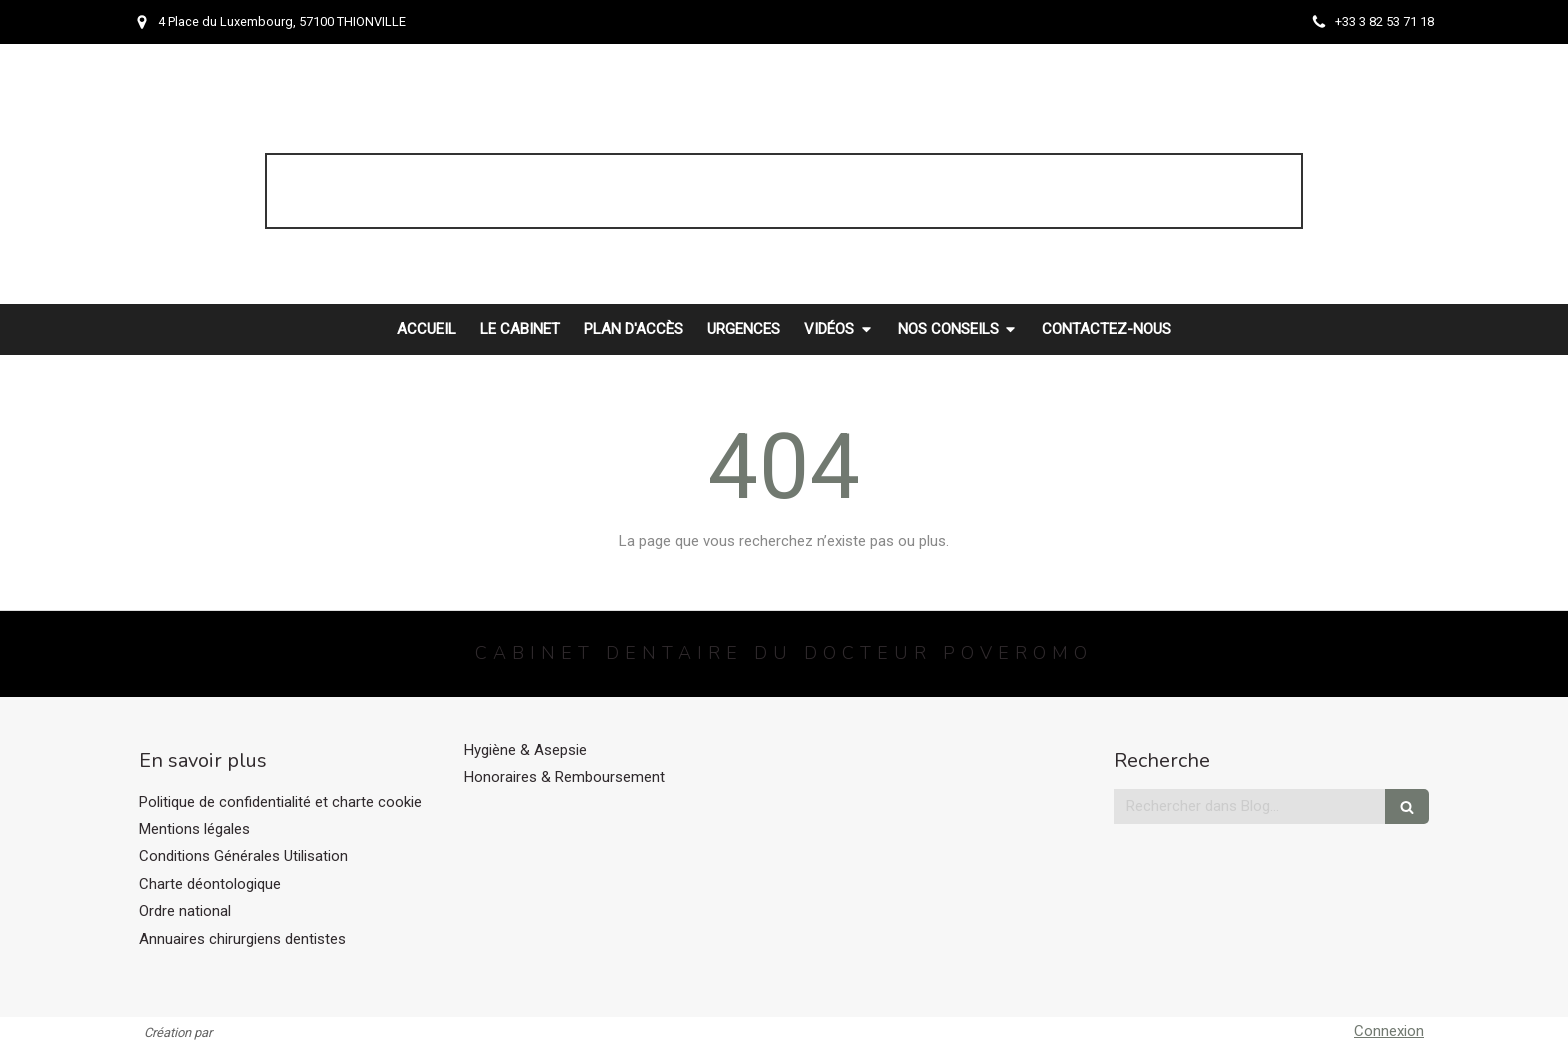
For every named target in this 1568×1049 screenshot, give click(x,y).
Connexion (1389, 1031)
